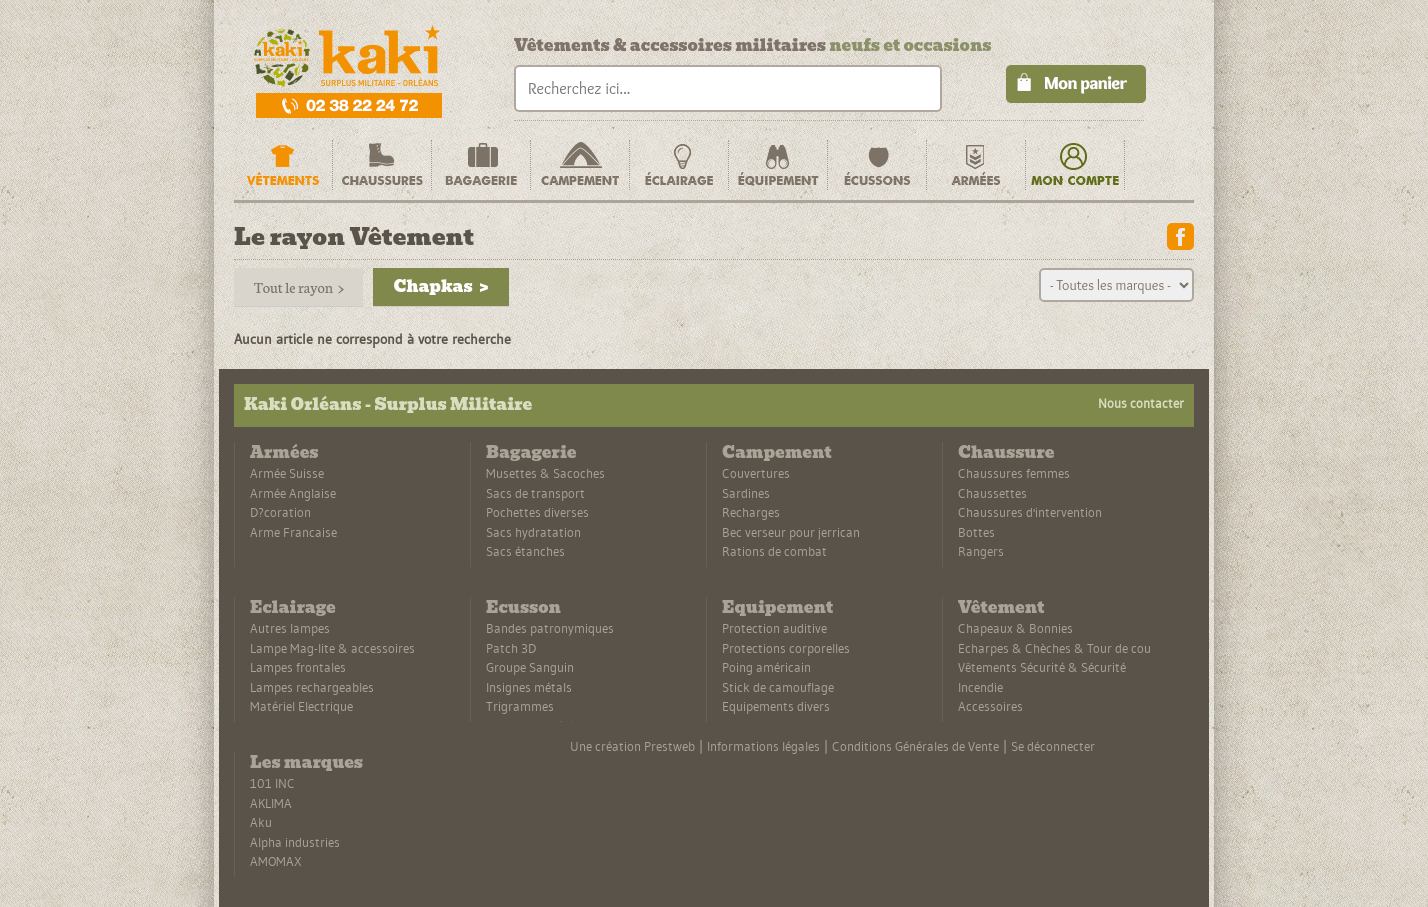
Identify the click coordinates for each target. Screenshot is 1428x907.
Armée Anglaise (293, 493)
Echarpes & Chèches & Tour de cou (1054, 648)
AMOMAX (276, 861)
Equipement (777, 607)
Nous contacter (1141, 403)
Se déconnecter (1053, 746)
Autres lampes (290, 628)
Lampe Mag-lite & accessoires (332, 648)
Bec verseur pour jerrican (791, 532)
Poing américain (766, 667)
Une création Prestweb (632, 746)
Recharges (751, 512)
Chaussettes (992, 493)
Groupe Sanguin (530, 667)
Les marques (306, 762)
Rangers (981, 551)
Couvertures (756, 473)
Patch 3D (511, 648)
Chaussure (1006, 452)
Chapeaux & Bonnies (1015, 628)
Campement (777, 452)
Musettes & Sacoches (545, 473)
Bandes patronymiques (550, 628)
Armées (284, 452)
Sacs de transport (535, 493)
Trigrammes (520, 706)
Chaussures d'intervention (1030, 512)
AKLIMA (271, 803)
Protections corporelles (786, 648)
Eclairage (293, 607)
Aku (261, 822)
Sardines (746, 493)
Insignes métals (529, 687)
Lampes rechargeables (312, 687)
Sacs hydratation (533, 532)
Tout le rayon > (298, 287)
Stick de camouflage (778, 687)
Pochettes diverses (537, 512)
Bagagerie (531, 452)
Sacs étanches (525, 551)
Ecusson (523, 607)
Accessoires (990, 706)
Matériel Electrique (301, 706)
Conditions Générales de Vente (915, 746)
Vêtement (1001, 607)
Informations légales (763, 746)
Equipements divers (776, 706)
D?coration (280, 512)
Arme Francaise (293, 532)
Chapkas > (440, 286)
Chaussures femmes (1014, 473)
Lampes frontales (298, 667)
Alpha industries (295, 842)
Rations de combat (774, 551)
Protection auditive (774, 628)
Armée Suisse (287, 473)
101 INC (272, 783)
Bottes (976, 532)
